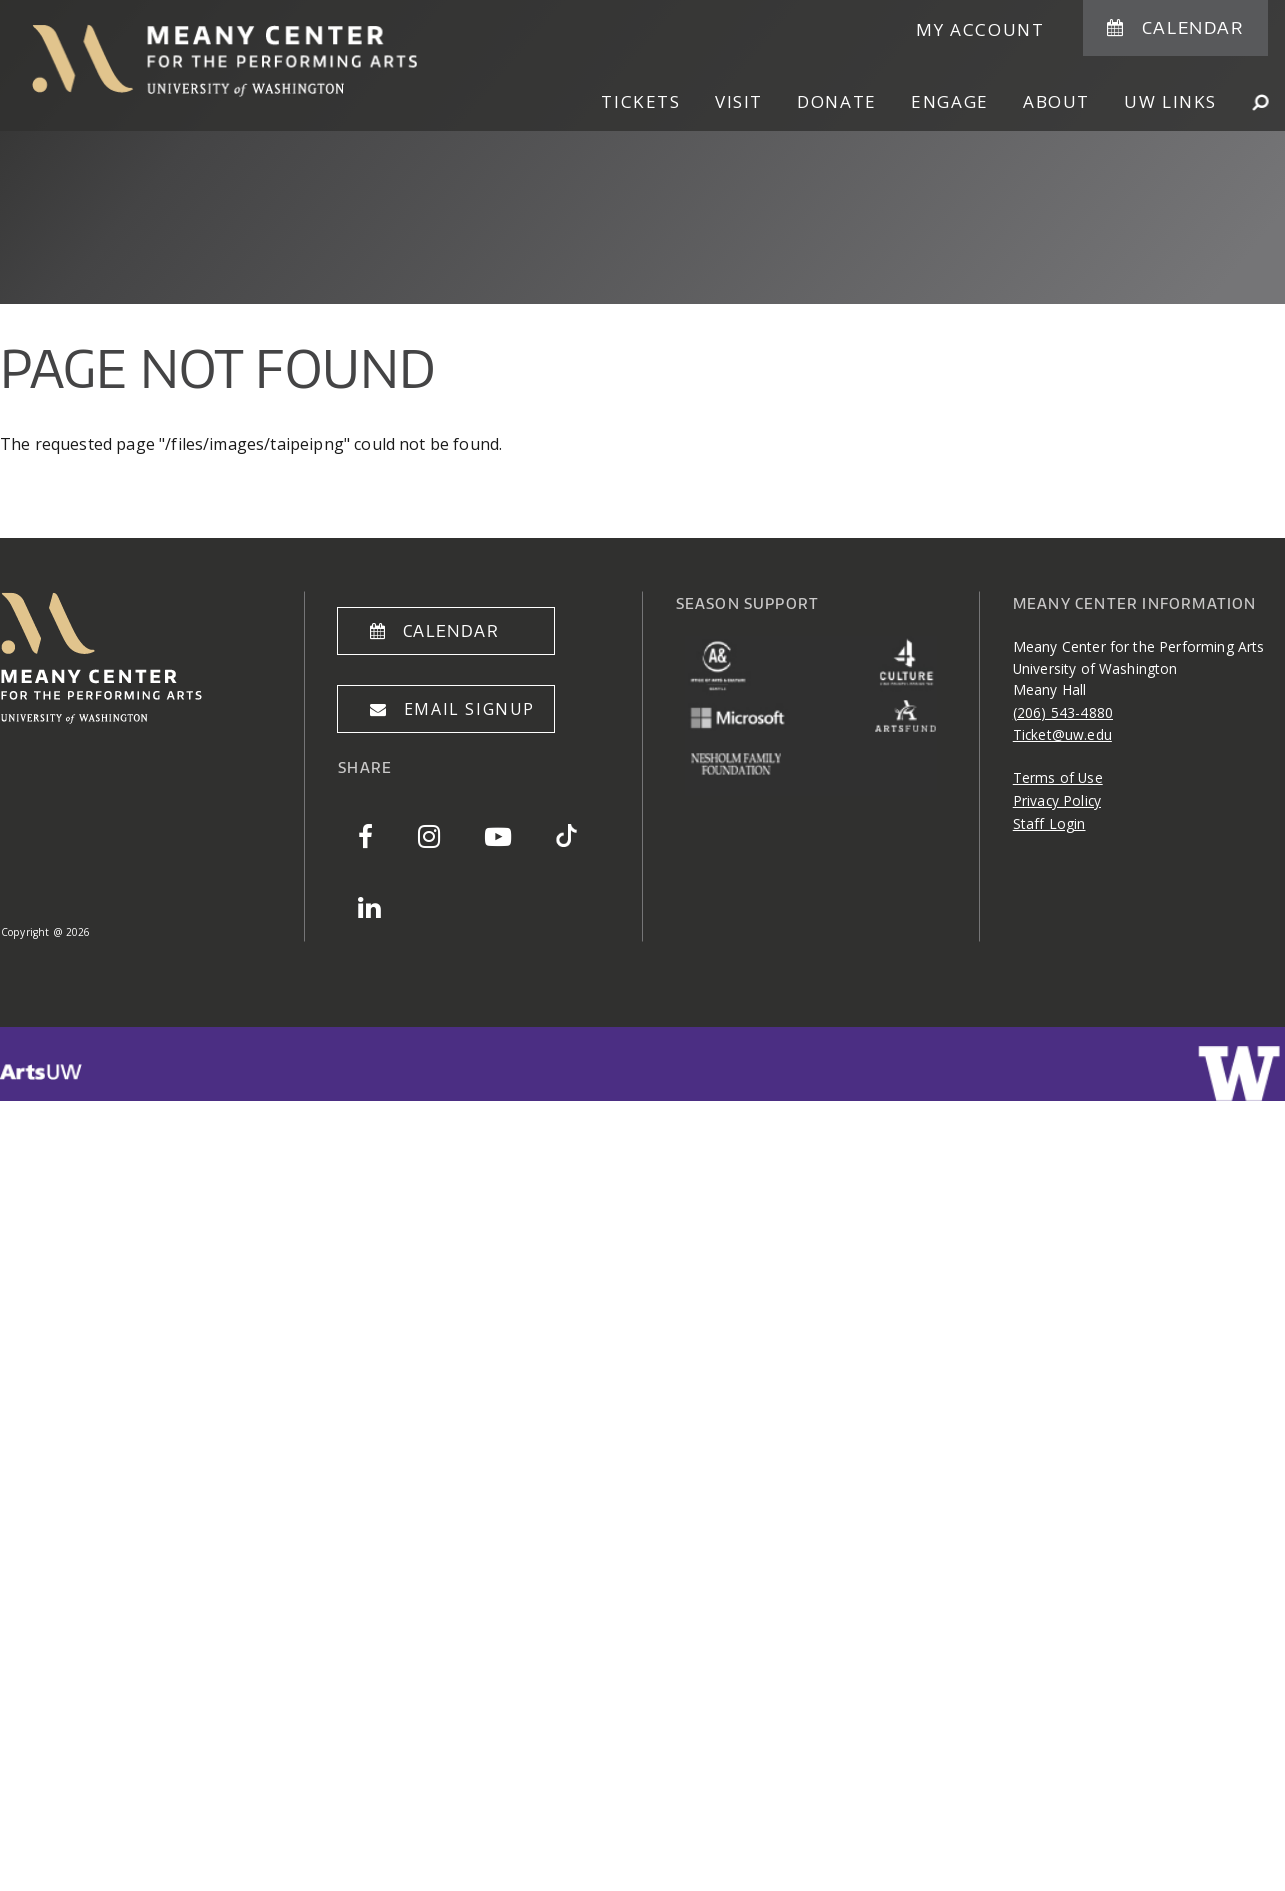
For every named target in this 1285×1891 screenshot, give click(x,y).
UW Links (1170, 101)
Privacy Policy (1057, 800)
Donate (837, 101)
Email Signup (469, 709)
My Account (980, 29)
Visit (739, 101)
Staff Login (1049, 823)
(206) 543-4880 (1063, 712)
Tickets (640, 101)
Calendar (1193, 27)
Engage (950, 101)
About (1056, 101)
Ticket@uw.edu (1062, 734)
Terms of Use (1058, 777)
